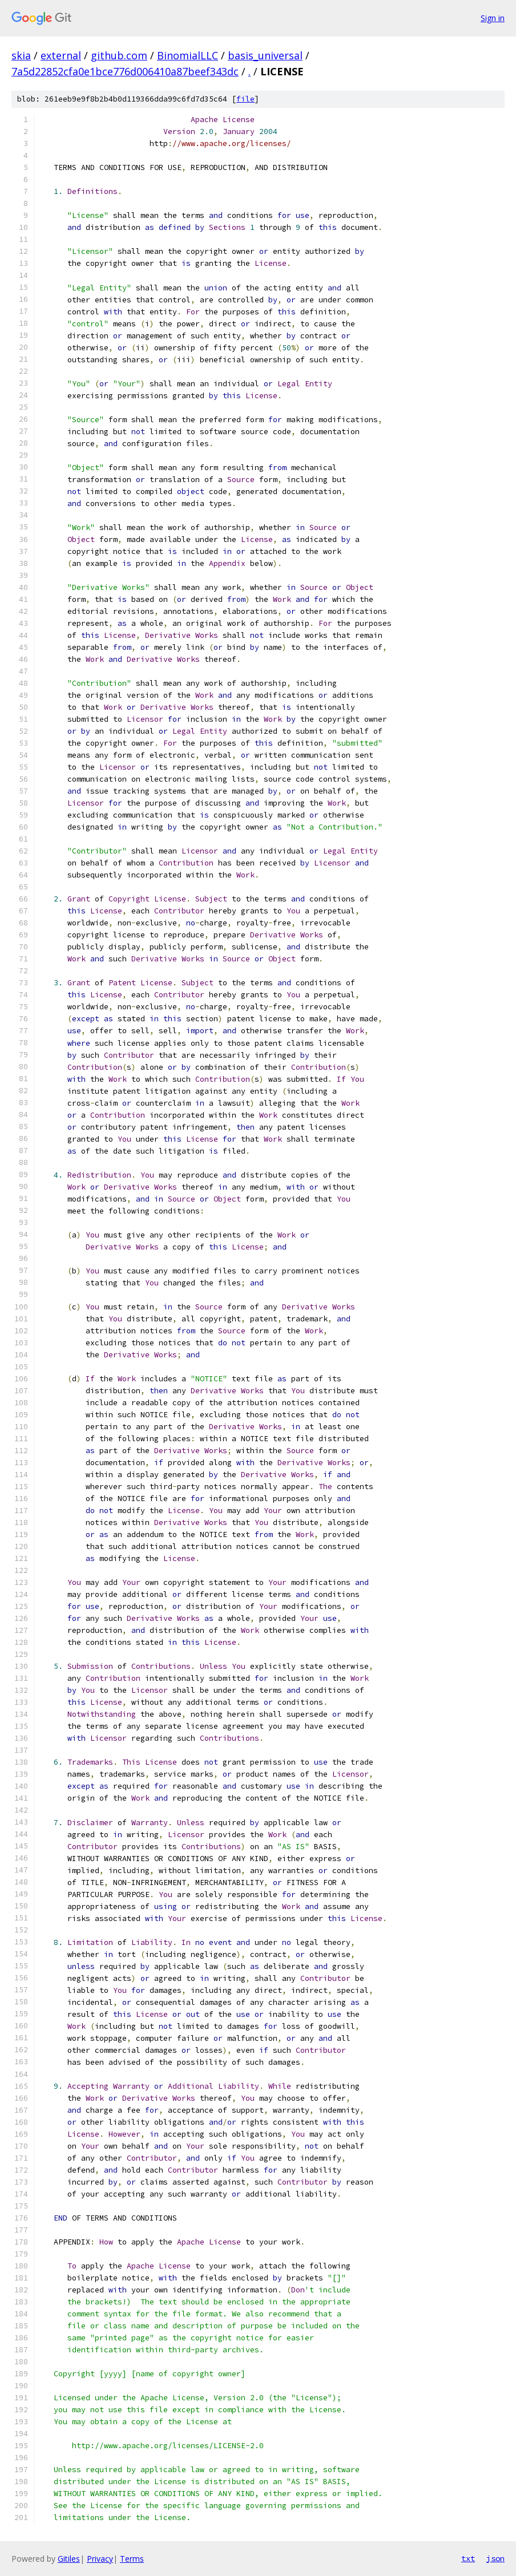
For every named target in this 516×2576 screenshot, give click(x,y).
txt (468, 2558)
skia (21, 55)
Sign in (493, 18)
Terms (132, 2558)
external (61, 55)
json (495, 2558)
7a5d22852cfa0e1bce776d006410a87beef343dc (125, 71)
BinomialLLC (187, 55)
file (245, 99)
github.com (119, 55)
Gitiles (69, 2558)
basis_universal (265, 55)
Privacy (100, 2558)
